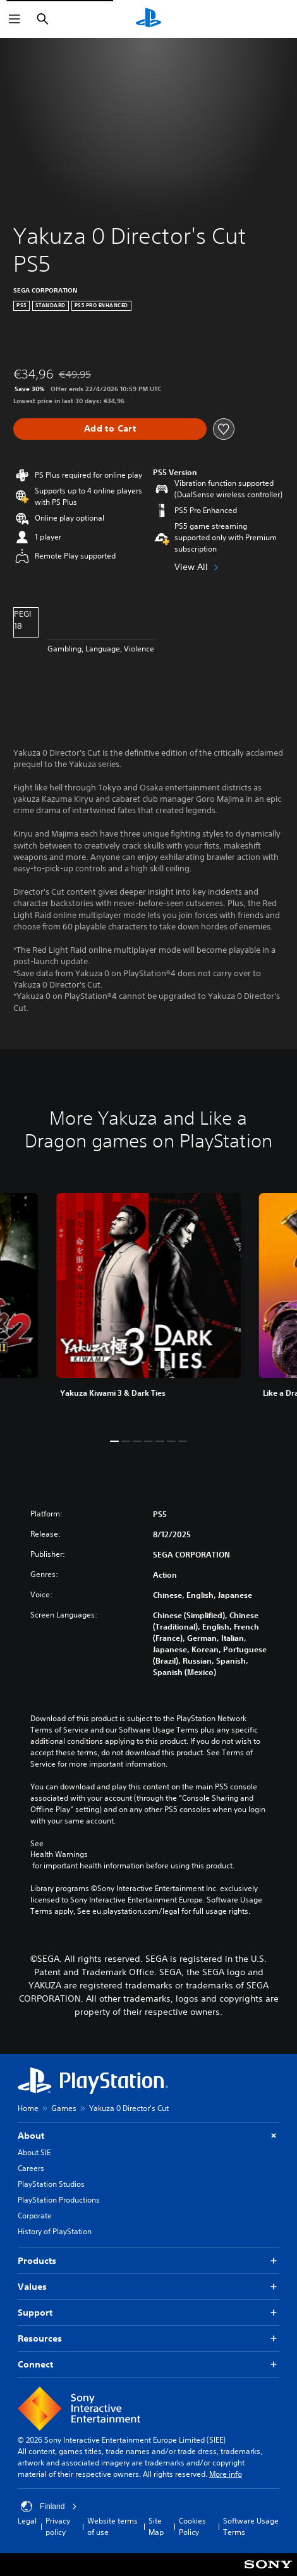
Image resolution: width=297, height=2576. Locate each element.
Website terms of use (112, 2526)
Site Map (156, 2526)
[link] (148, 1305)
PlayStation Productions (59, 2199)
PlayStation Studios (51, 2184)
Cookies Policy (192, 2526)
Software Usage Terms (251, 2526)
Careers (31, 2168)
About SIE (34, 2152)
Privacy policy (57, 2526)
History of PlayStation (55, 2231)
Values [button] (148, 2287)
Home (28, 2108)
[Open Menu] (14, 19)
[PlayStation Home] (148, 19)
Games (63, 2108)
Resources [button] (148, 2339)
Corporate (35, 2215)
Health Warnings (59, 1854)
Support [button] (148, 2313)
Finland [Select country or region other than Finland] (49, 2506)
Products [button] (148, 2261)
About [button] (148, 2136)
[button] (114, 1441)
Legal (27, 2520)
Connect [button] (148, 2365)
